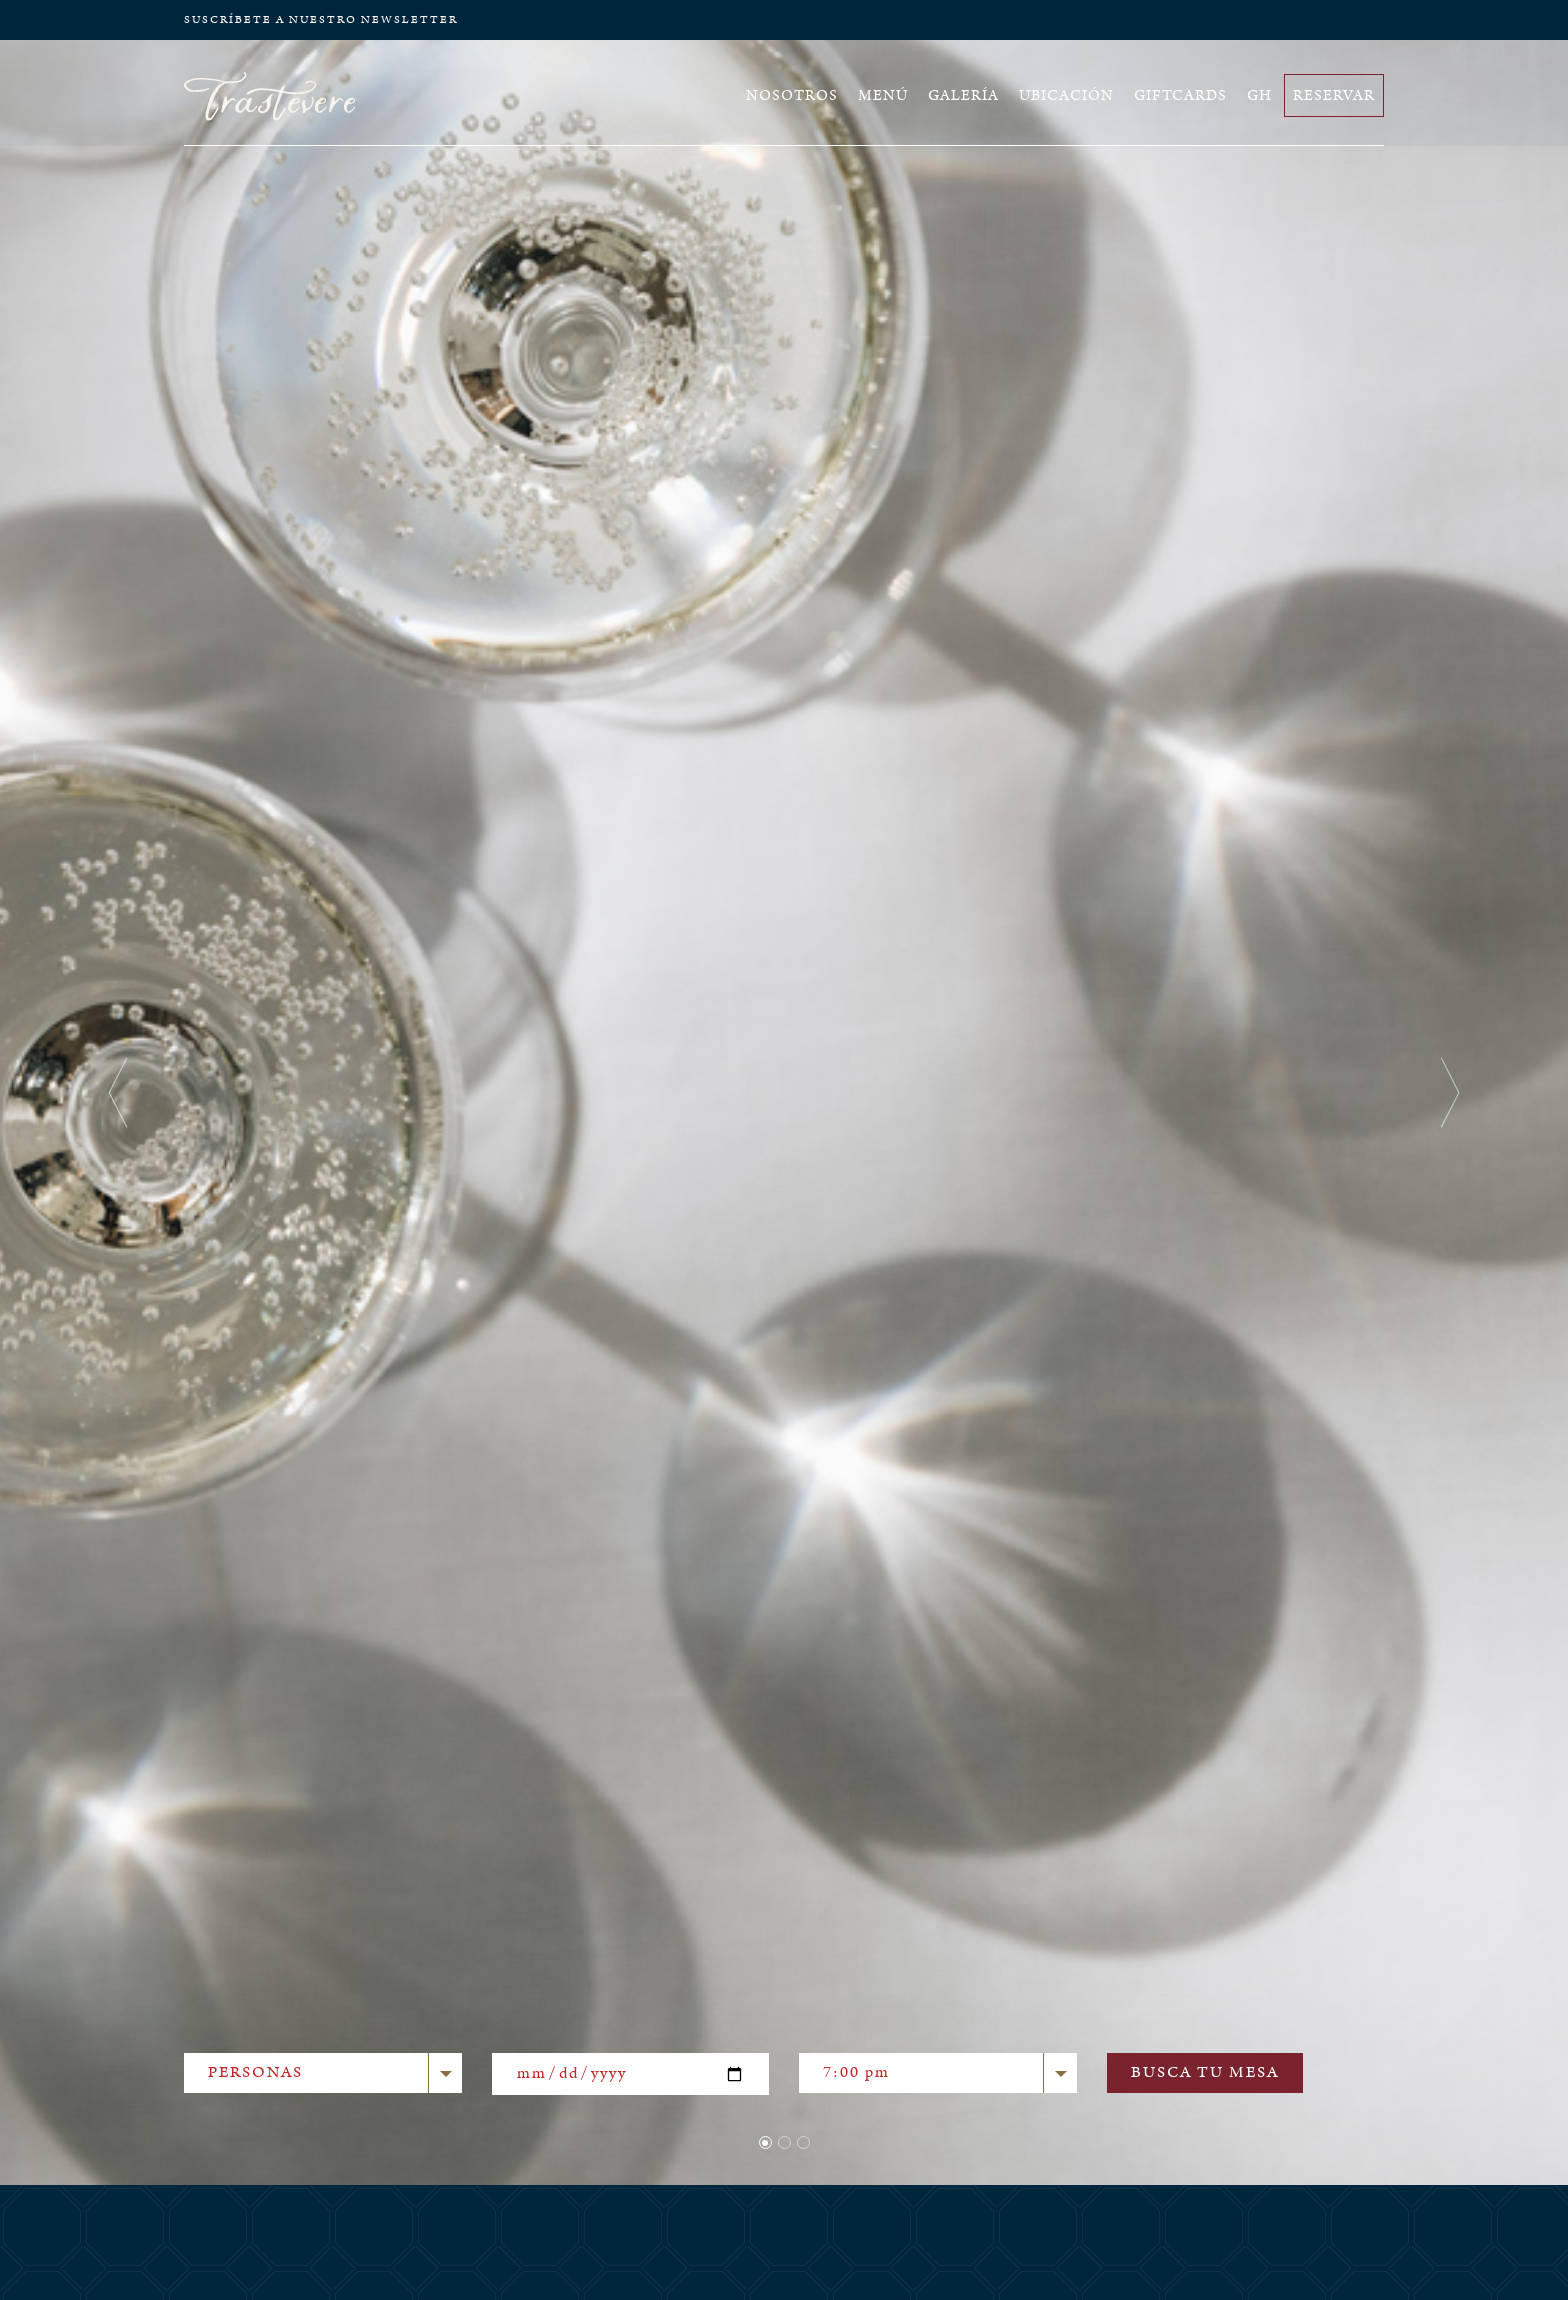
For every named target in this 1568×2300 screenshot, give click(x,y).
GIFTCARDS (1180, 95)
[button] (117, 1092)
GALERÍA (963, 95)
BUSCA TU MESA (1205, 2072)
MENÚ (883, 95)
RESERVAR (1334, 95)
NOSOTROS (792, 95)
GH (1259, 95)
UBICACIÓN (1066, 95)
